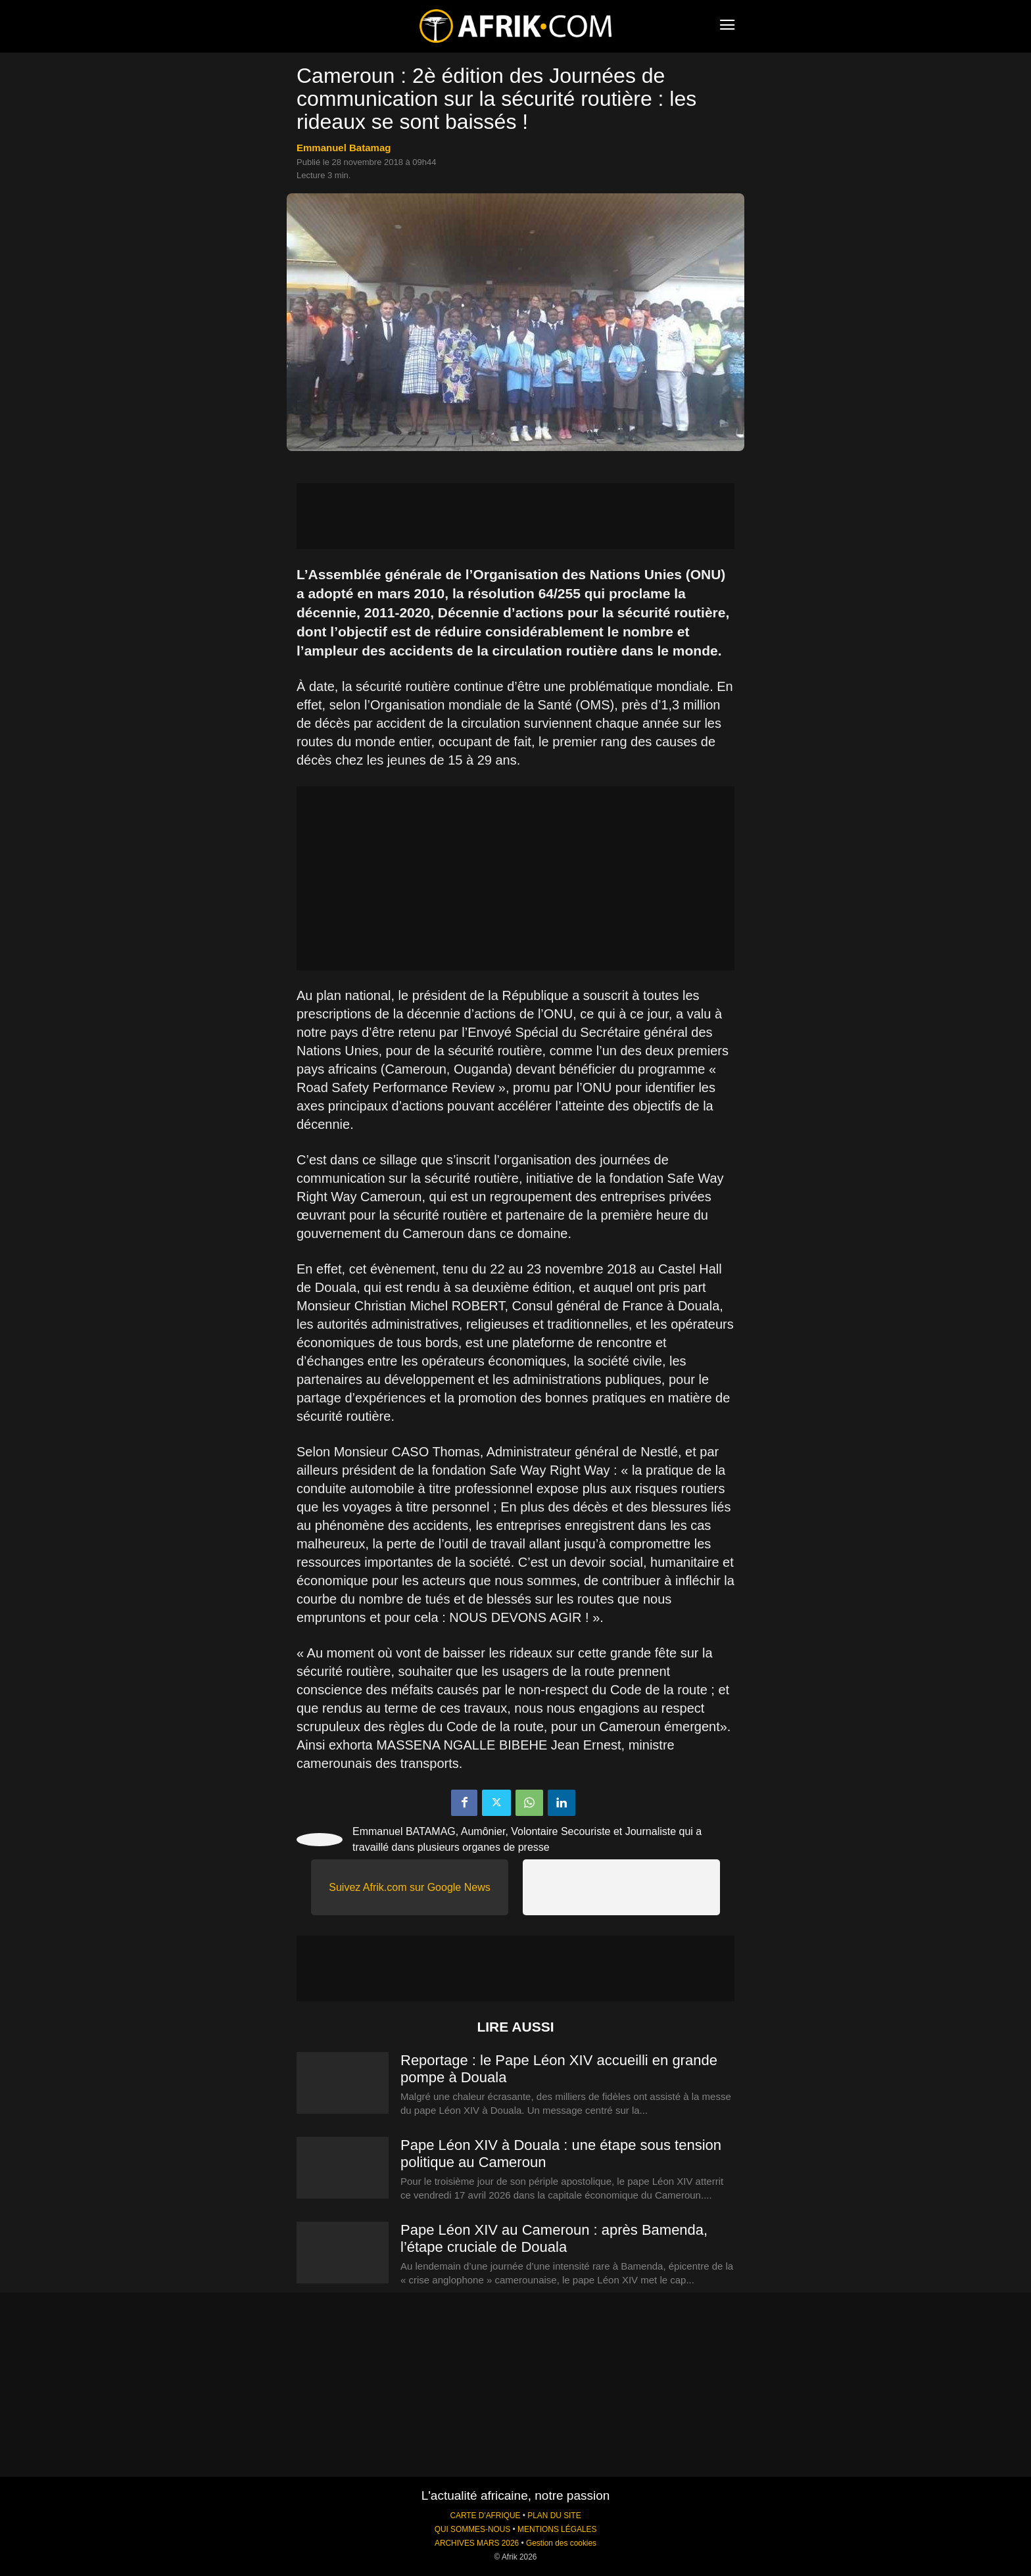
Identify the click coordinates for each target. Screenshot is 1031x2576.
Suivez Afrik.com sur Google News (409, 1887)
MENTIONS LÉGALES (556, 2529)
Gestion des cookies (561, 2543)
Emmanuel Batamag (344, 147)
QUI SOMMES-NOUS (473, 2529)
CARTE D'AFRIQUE (485, 2515)
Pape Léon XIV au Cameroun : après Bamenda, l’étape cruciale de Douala (553, 2238)
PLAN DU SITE (554, 2515)
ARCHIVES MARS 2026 (477, 2543)
